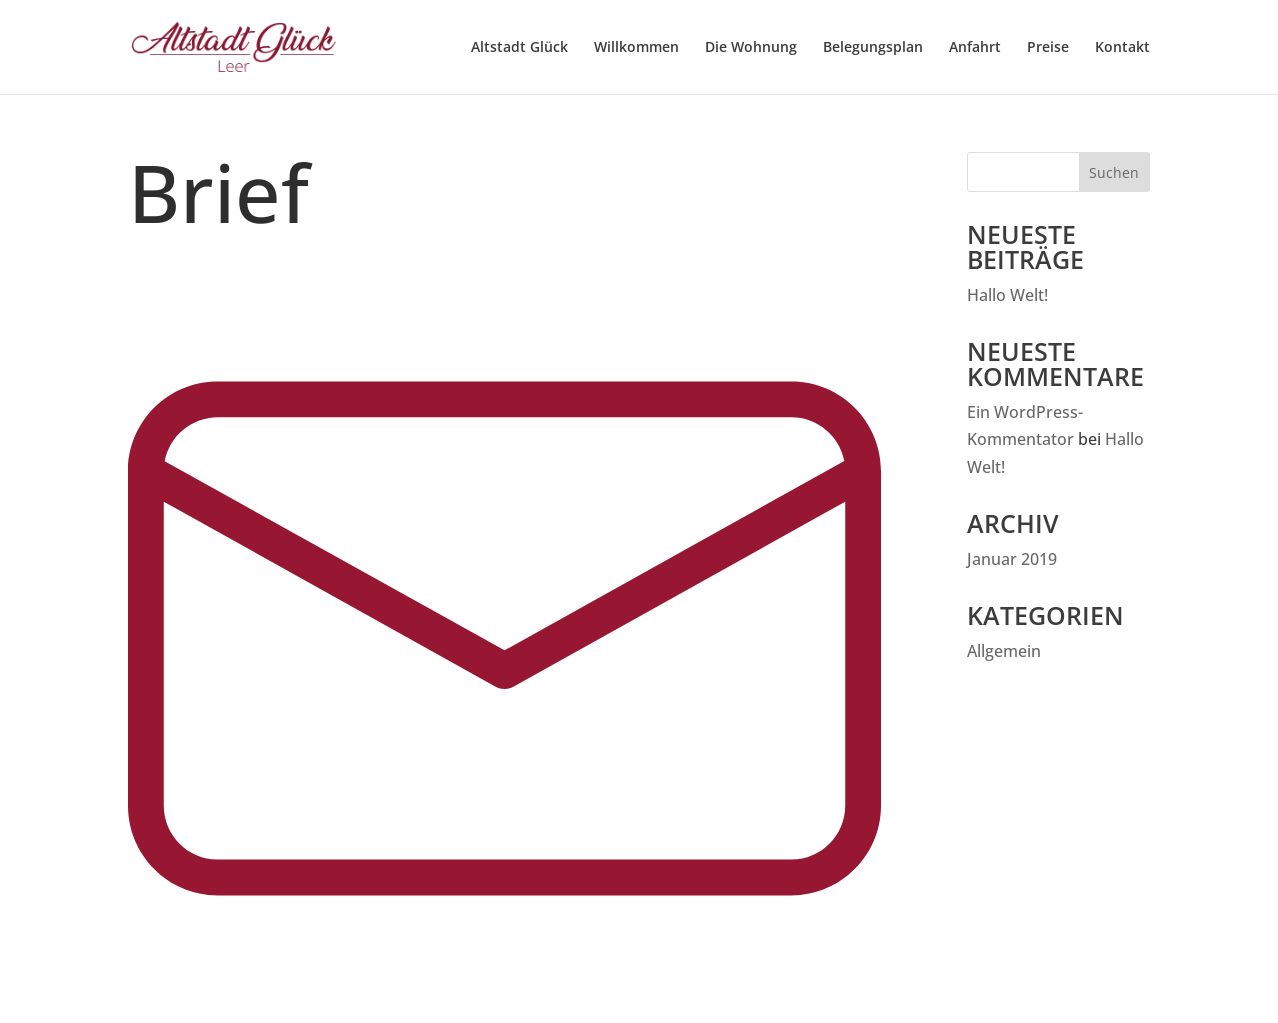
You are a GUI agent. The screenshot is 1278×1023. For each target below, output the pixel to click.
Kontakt (1122, 47)
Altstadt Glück (519, 47)
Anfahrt (975, 47)
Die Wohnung (751, 47)
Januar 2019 (1012, 559)
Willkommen (636, 47)
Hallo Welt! (1007, 295)
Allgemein (1004, 651)
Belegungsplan (873, 47)
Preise (1048, 47)
